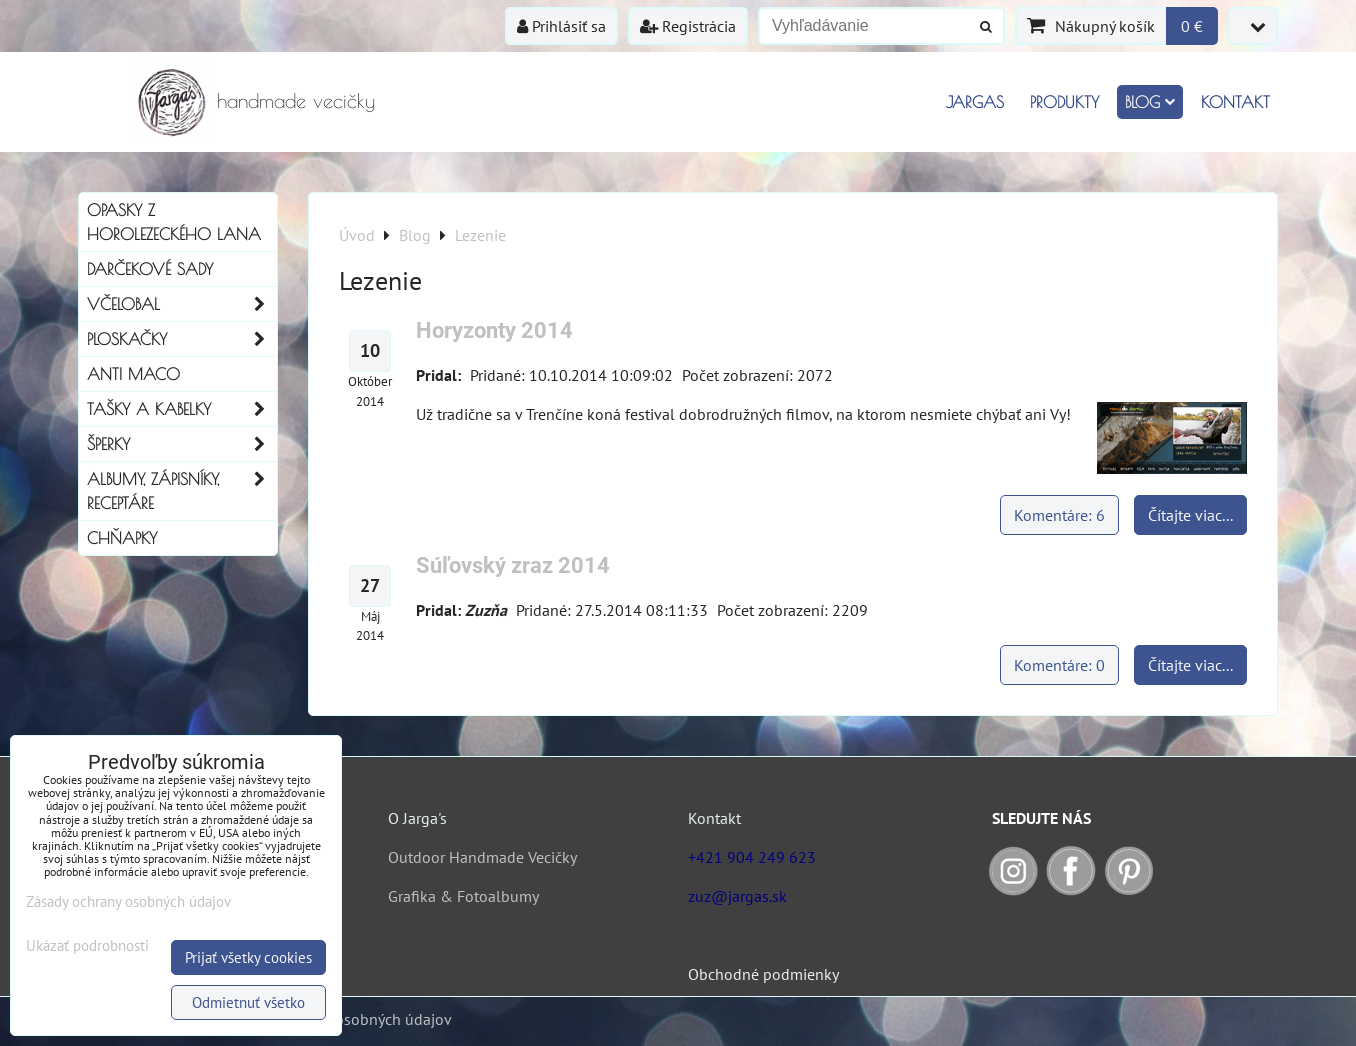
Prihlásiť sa (561, 26)
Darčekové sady (150, 269)
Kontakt (1235, 102)
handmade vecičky (296, 100)
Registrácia (688, 26)
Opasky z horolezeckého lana (174, 222)
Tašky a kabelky (182, 409)
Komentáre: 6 (1059, 515)
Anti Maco (133, 374)
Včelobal (182, 304)
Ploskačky (182, 339)
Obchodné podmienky (763, 974)
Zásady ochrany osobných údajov (128, 901)
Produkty (1064, 102)
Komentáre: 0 (1059, 665)
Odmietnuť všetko (248, 1002)
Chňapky (122, 538)
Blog (1150, 102)
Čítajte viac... (1190, 515)
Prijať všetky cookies (248, 957)
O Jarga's (417, 818)
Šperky (182, 444)
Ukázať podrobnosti (87, 946)
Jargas (975, 102)
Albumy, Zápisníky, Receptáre (182, 491)
